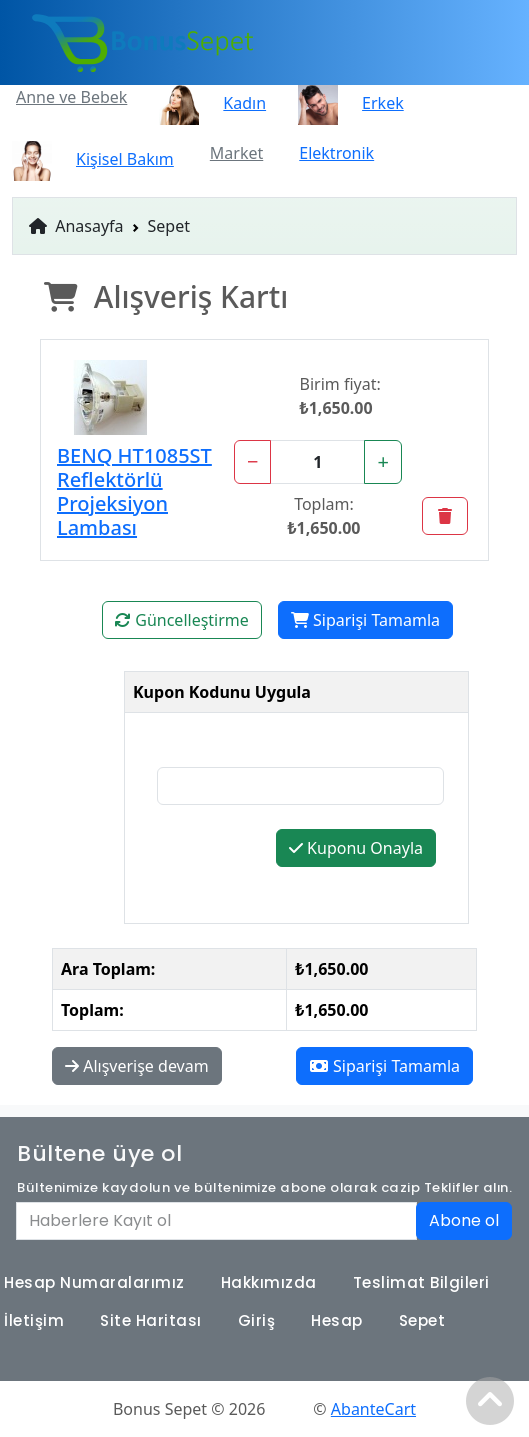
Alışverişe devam (137, 1066)
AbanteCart (373, 1409)
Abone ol (464, 1220)
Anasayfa (76, 226)
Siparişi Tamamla (365, 620)
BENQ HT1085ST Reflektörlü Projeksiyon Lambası (134, 491)
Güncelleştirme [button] (182, 620)
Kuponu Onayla (356, 848)
